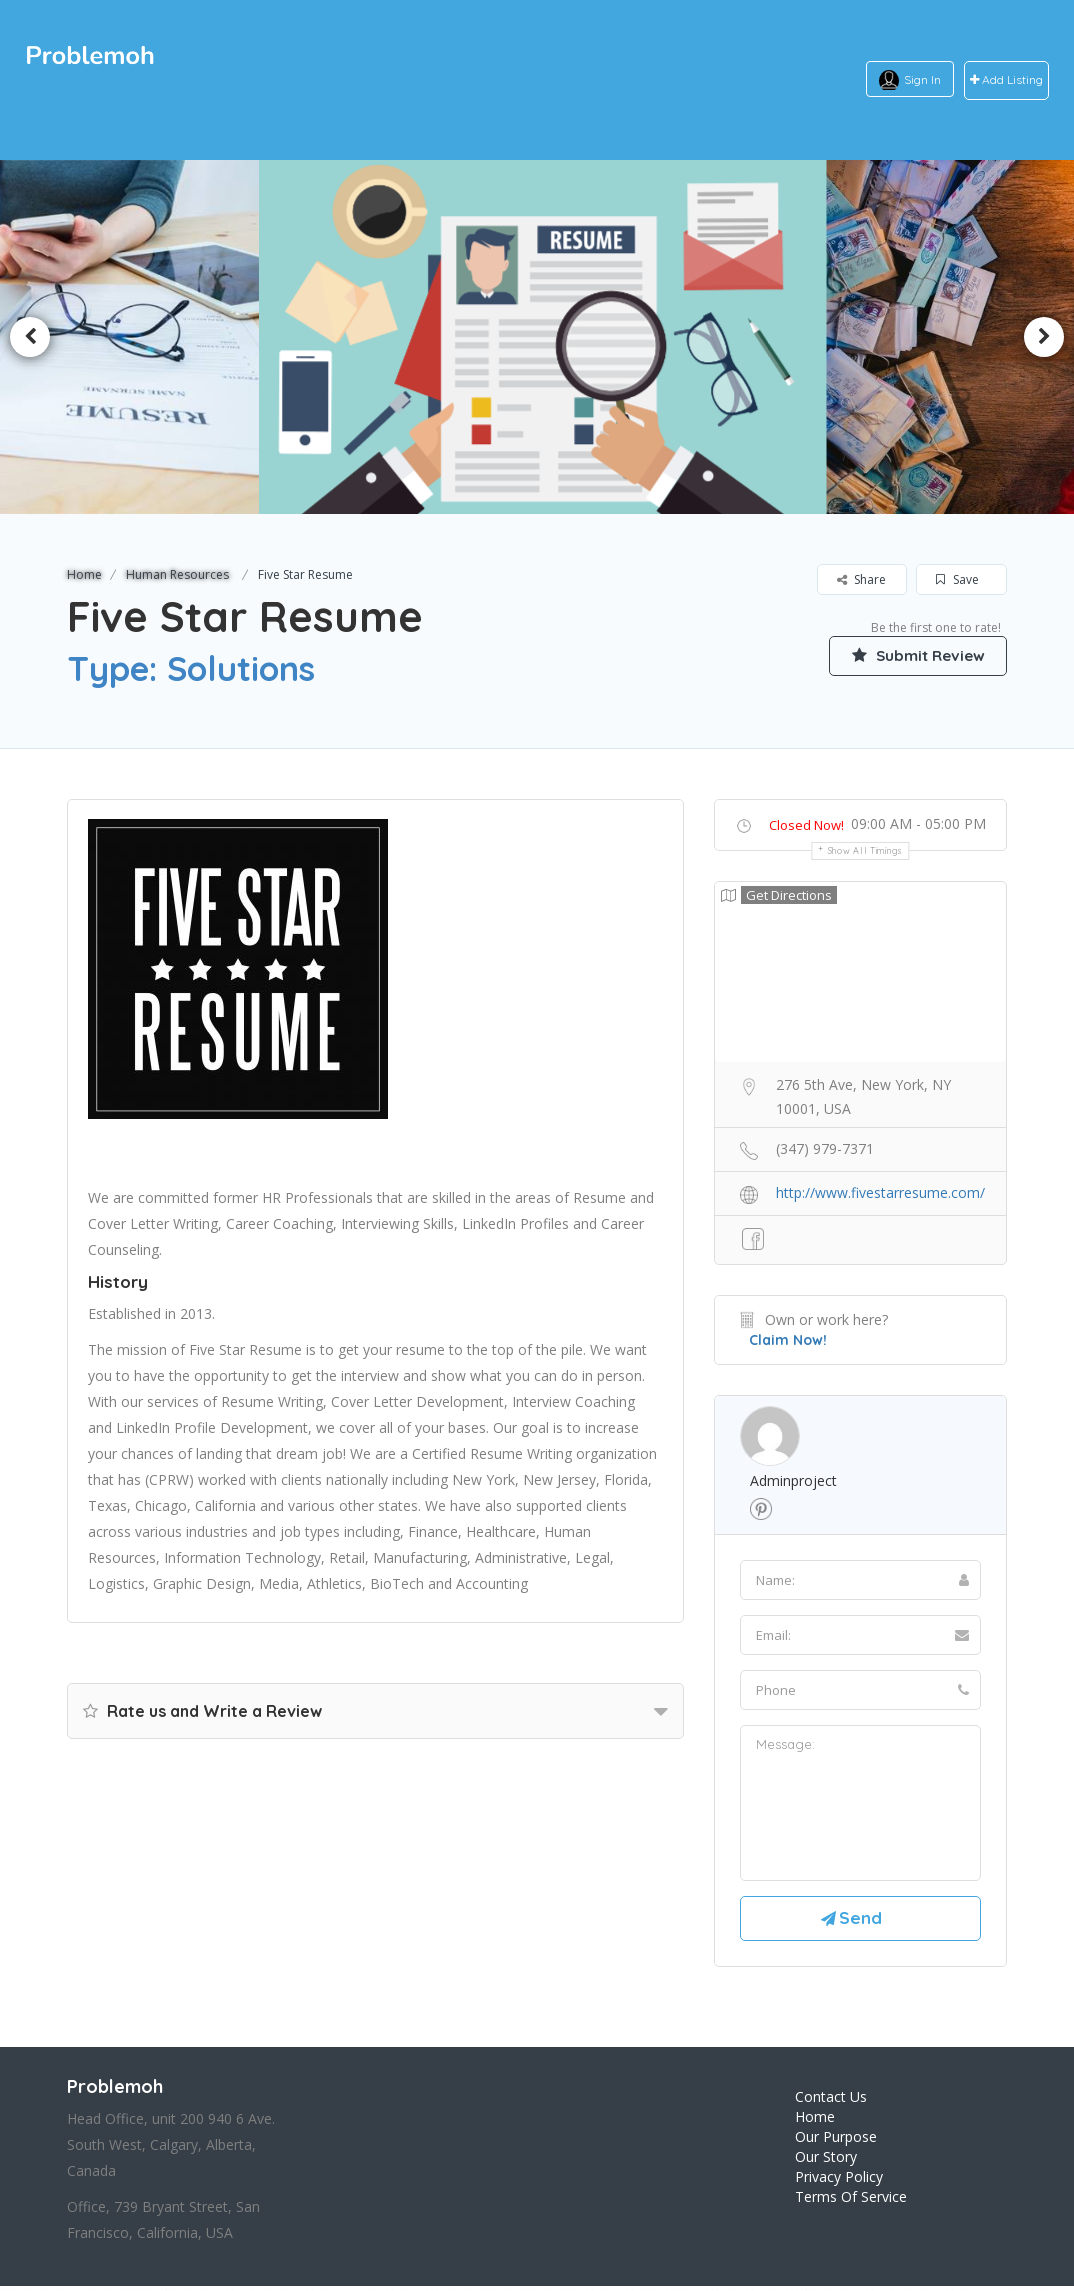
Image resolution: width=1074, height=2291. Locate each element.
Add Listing (1006, 80)
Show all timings (865, 850)
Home (84, 574)
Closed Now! (806, 825)
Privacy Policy (839, 2180)
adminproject (793, 1480)
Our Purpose (836, 2140)
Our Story (826, 2160)
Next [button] (1044, 337)
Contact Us (831, 2100)
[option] (537, 336)
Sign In (922, 79)
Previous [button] (30, 337)
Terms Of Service (851, 2200)
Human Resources (177, 574)
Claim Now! (788, 1340)
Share (861, 579)
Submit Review (912, 655)
